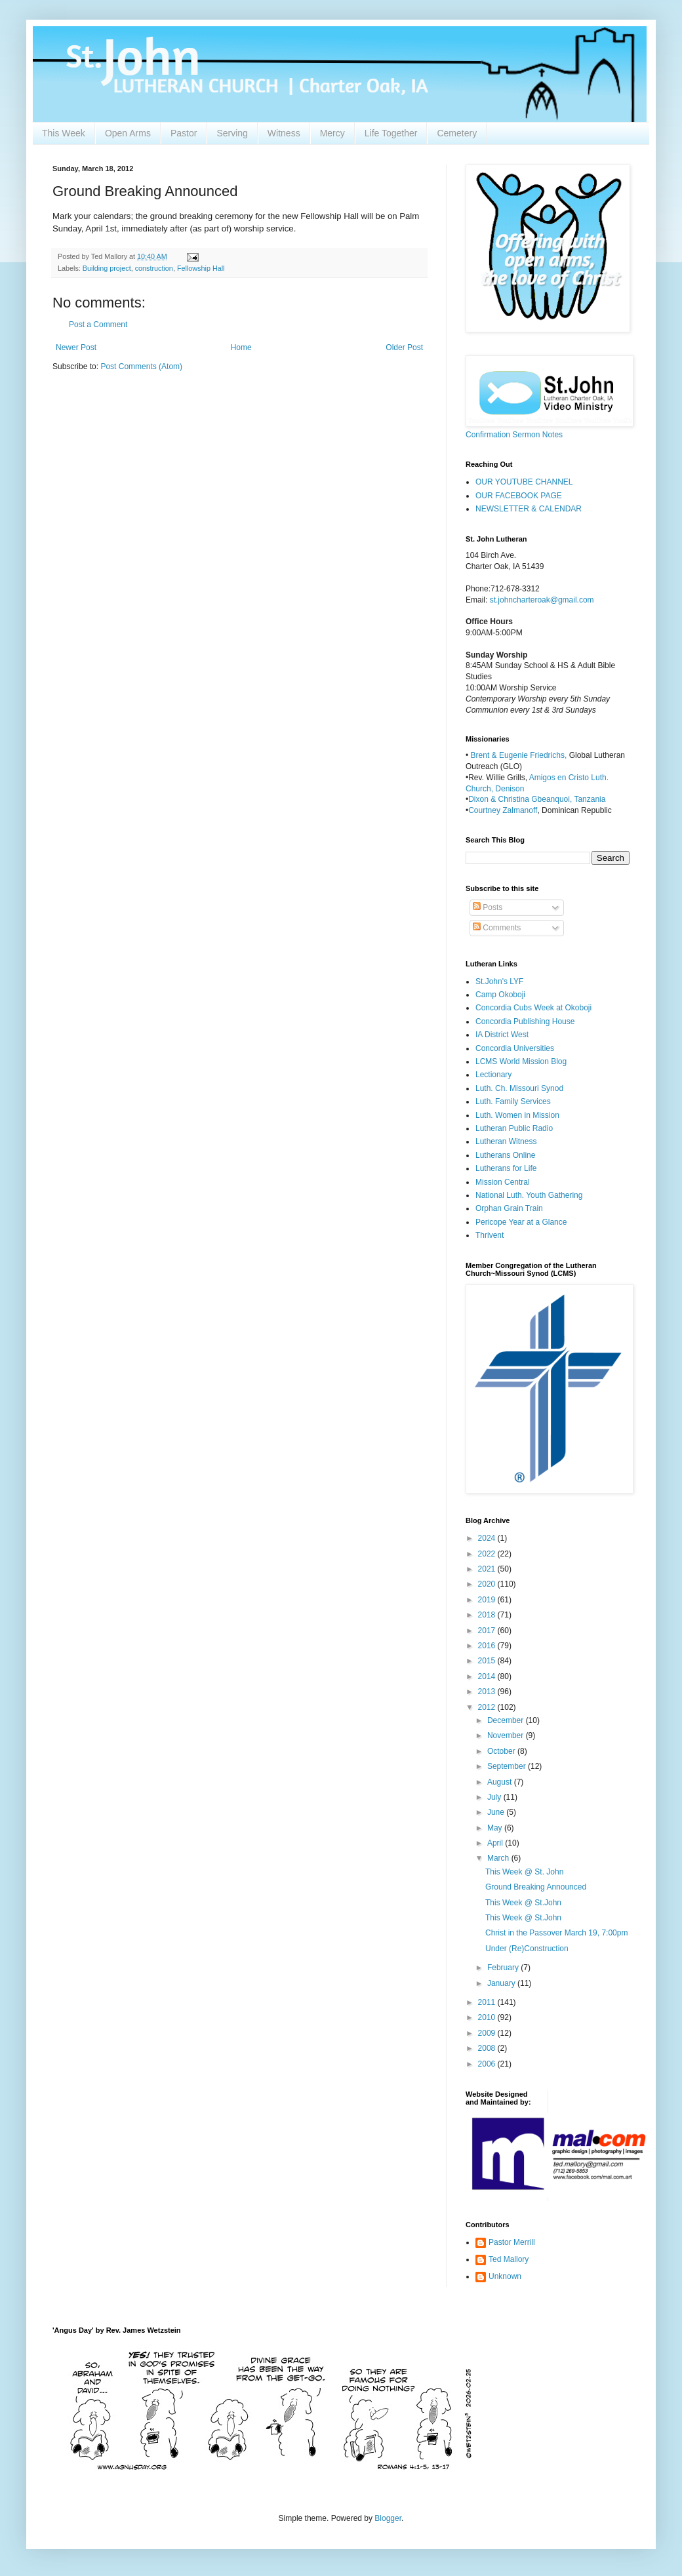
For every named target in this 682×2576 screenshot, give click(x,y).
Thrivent (489, 1235)
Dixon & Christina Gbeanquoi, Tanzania (536, 799)
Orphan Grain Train (509, 1208)
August (500, 1782)
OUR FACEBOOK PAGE (518, 495)
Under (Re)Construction (527, 1948)
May (495, 1828)
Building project (107, 268)
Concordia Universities (514, 1048)
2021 (488, 1569)
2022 (488, 1553)
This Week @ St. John (524, 1871)
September (507, 1766)
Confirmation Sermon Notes (514, 434)
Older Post (404, 347)
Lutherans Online (505, 1155)
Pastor (183, 133)
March (499, 1858)
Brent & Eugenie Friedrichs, (520, 755)
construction (154, 268)
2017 (488, 1630)
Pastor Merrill (512, 2242)
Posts (487, 907)
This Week (63, 133)
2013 (488, 1691)
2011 (488, 2002)
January (502, 1983)
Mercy (332, 133)
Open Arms (128, 133)
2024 (488, 1538)
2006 (488, 2064)
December (506, 1720)
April (496, 1843)
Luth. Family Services (513, 1101)
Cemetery (457, 133)
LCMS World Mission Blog (521, 1061)
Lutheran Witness (505, 1141)
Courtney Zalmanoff (502, 810)
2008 (488, 2048)
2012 (488, 1707)
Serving (231, 133)
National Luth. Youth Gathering (528, 1195)
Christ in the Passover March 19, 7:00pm (556, 1932)
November (506, 1735)
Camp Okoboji (500, 994)
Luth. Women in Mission (517, 1115)
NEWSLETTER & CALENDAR (528, 508)
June (496, 1812)
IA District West (502, 1034)
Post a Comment (98, 324)
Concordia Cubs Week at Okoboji (533, 1007)
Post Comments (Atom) (141, 366)
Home (241, 347)
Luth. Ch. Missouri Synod (519, 1088)
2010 (488, 2017)
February (504, 1967)
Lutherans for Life (505, 1168)
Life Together (391, 133)
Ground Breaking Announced (535, 1887)
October (502, 1751)
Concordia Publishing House (524, 1021)
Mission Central (502, 1182)
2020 (488, 1584)
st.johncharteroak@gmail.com (542, 599)
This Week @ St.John (523, 1902)
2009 (488, 2033)
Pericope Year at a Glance (521, 1222)
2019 (488, 1599)
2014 (488, 1676)
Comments (497, 927)
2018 (488, 1614)
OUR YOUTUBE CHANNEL (523, 481)
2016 (488, 1645)
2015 (488, 1660)
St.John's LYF (499, 981)
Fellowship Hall (201, 268)
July (495, 1797)
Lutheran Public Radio (514, 1128)
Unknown (505, 2276)
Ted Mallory (509, 2259)
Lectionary (493, 1074)
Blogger (387, 2518)
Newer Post (76, 347)
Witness (284, 133)
